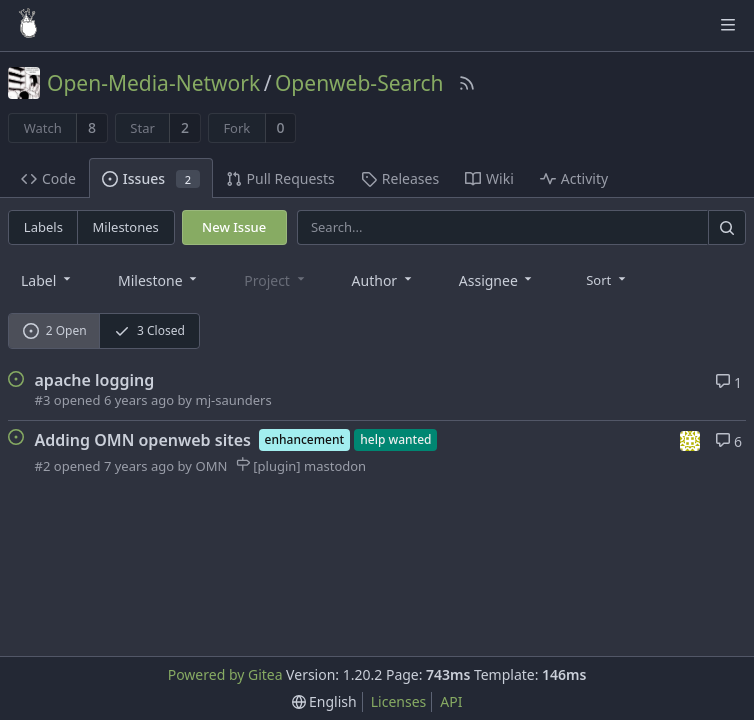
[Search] (727, 227)
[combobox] (47, 279)
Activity (574, 178)
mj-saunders (233, 400)
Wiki (489, 178)
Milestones (126, 227)
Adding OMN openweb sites (143, 440)
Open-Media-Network (153, 83)
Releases (400, 178)
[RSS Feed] (467, 83)
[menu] (607, 279)
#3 (43, 400)
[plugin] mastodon (301, 466)
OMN (211, 466)
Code (48, 178)
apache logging (95, 380)
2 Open (55, 330)
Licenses (399, 701)
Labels (43, 227)
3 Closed (149, 330)
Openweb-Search (359, 83)
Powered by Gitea (225, 674)
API (451, 701)
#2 (43, 466)
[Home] (28, 25)
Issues (151, 178)
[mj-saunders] (691, 439)
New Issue (234, 227)
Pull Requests (280, 178)
